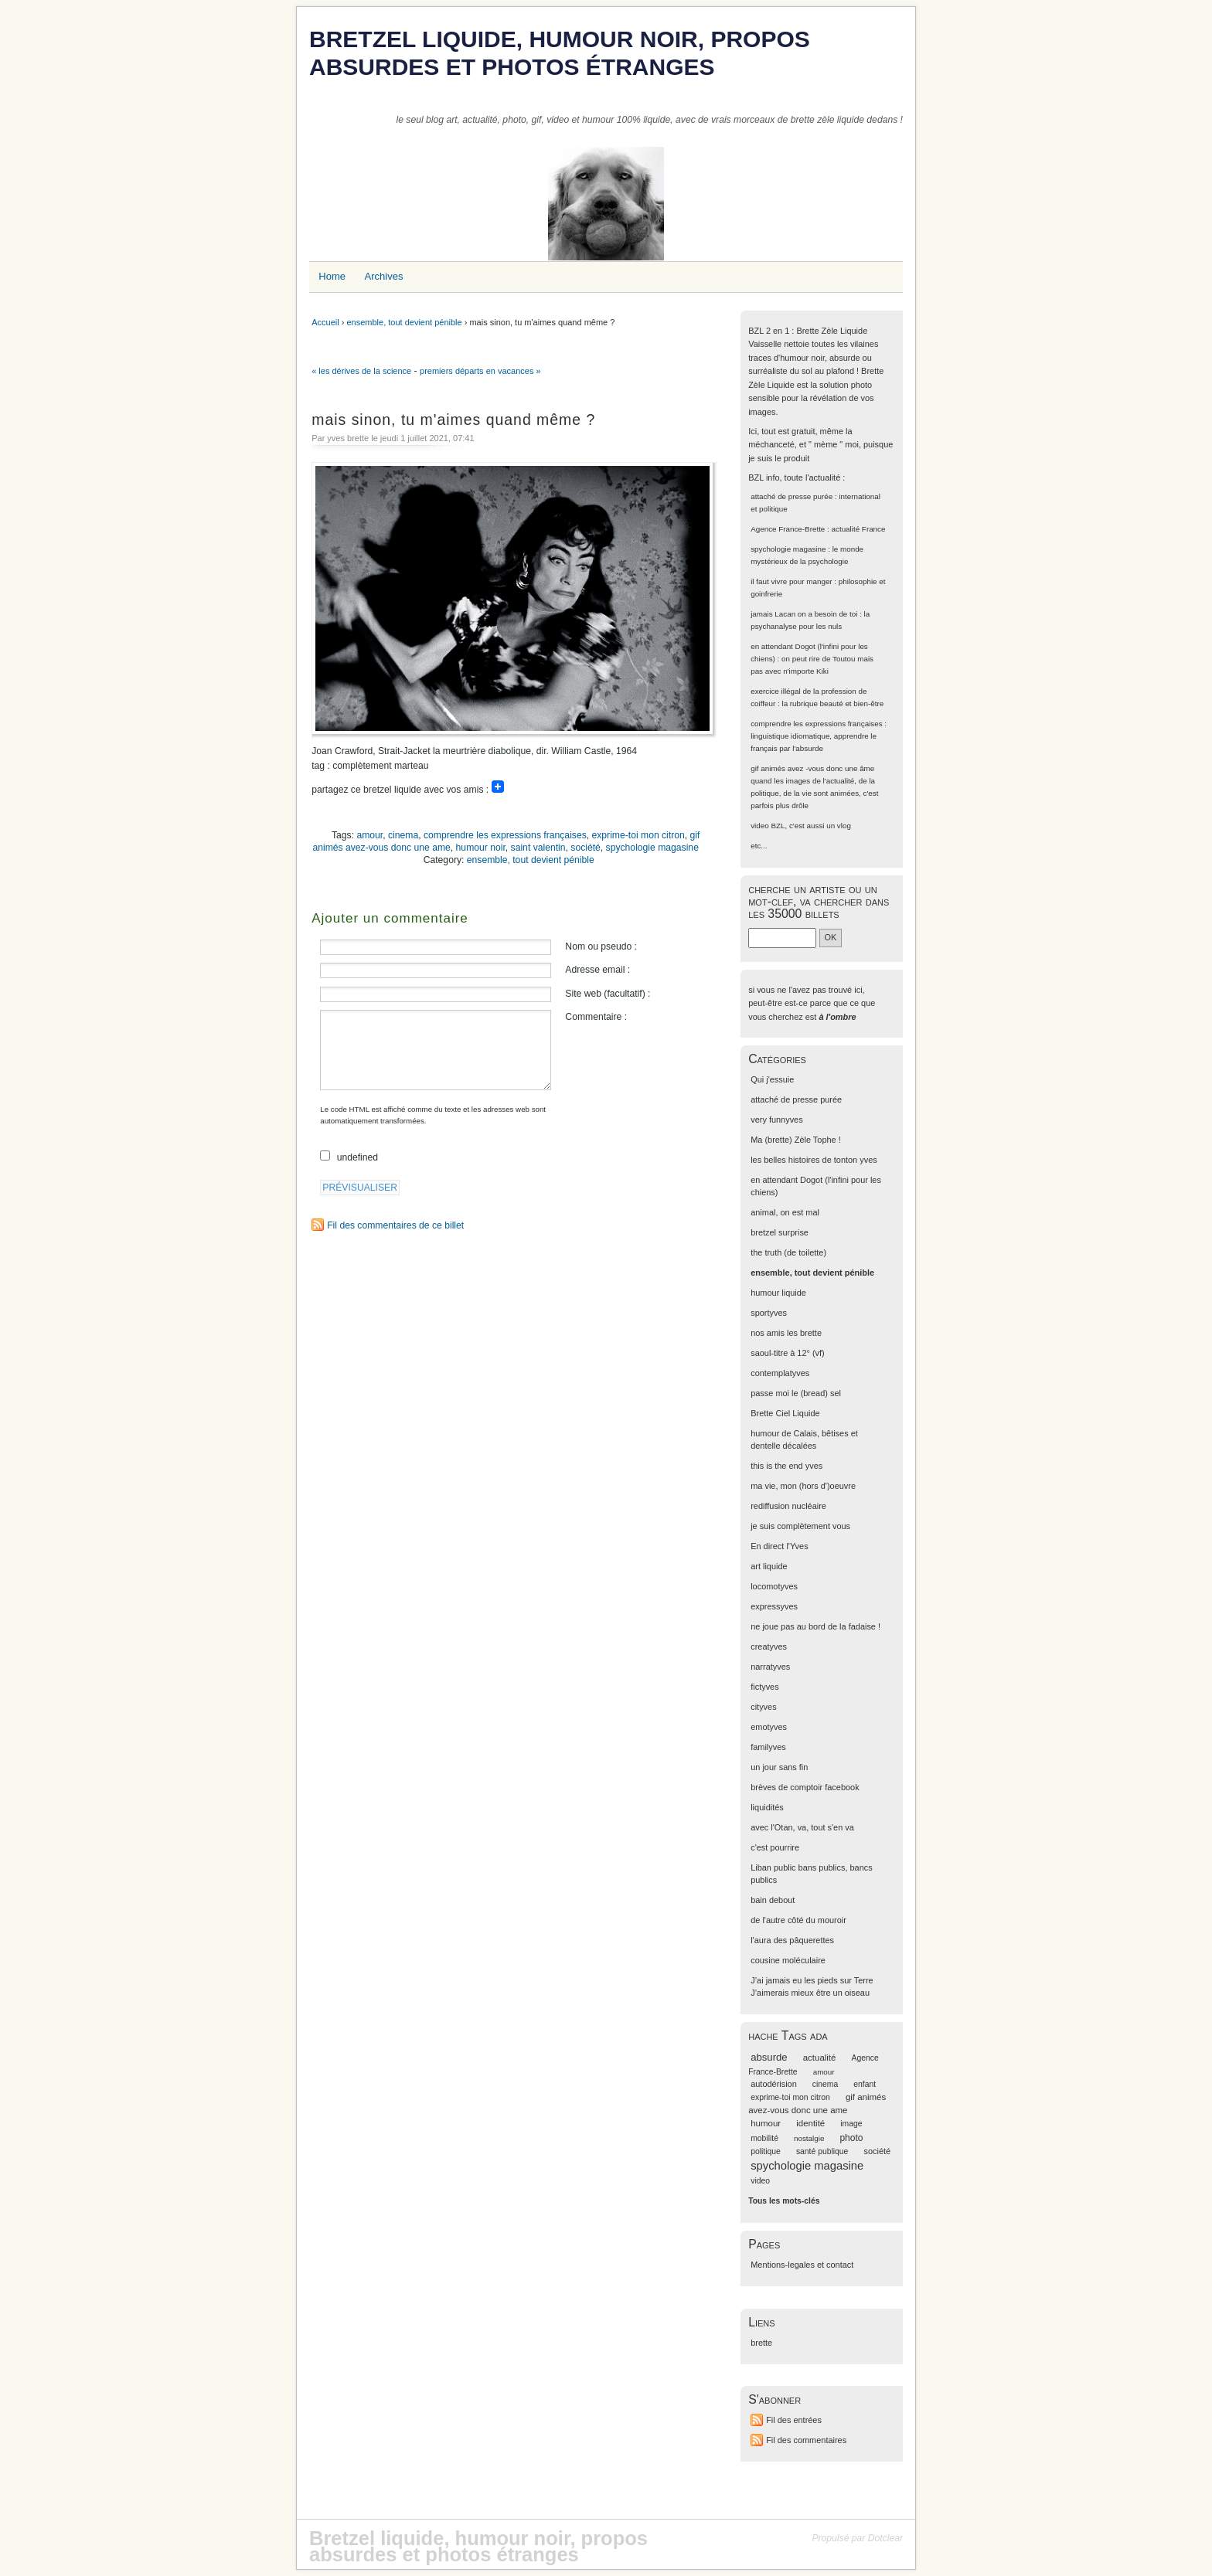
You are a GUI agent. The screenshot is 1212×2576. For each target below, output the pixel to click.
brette (761, 2342)
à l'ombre (837, 1016)
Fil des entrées (794, 2420)
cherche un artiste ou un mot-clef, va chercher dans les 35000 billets (818, 901)
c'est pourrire (775, 1847)
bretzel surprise (780, 1232)
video (760, 825)
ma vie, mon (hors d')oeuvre (803, 1485)
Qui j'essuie (772, 1079)
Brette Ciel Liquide (785, 1413)
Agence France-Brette (788, 529)
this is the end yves (786, 1465)
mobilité (764, 2138)
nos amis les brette (786, 1332)
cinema (403, 835)
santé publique (822, 2151)
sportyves (769, 1312)
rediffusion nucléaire (788, 1506)
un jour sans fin (779, 1767)
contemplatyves (780, 1373)
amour (369, 835)
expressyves (774, 1606)
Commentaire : (596, 1016)
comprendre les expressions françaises (505, 835)
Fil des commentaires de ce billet (395, 1225)
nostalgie (809, 2138)
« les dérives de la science (361, 371)
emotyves (769, 1726)
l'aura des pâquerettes (792, 1940)
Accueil (325, 322)
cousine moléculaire (788, 1960)
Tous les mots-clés (783, 2201)
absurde (769, 2057)
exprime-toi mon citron (638, 835)
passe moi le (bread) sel (796, 1393)
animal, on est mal (785, 1212)
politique (766, 2151)
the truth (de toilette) (788, 1252)
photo (851, 2138)
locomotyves (774, 1586)
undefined (357, 1157)
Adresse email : (597, 969)
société (585, 847)
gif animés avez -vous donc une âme (812, 768)
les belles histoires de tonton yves (814, 1159)
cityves (763, 1706)
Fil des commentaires (806, 2440)
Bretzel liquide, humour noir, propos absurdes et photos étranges (559, 53)
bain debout (773, 1900)
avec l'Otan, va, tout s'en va (802, 1827)
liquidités (767, 1807)
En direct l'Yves (779, 1546)
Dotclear (885, 2538)
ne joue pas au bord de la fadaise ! (815, 1626)
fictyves (764, 1686)
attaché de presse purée (791, 496)
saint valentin (538, 847)
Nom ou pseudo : (601, 946)
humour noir (481, 847)
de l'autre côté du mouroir (798, 1920)
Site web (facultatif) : (607, 993)
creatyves (769, 1646)
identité (810, 2123)
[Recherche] (782, 937)
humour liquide (778, 1292)
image (851, 2123)
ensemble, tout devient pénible (403, 322)
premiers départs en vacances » (480, 371)
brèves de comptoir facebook (805, 1787)
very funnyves (776, 1119)
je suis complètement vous (800, 1526)
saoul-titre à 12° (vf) (788, 1353)
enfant (864, 2084)
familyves (768, 1747)
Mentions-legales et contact (802, 2264)
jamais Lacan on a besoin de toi (804, 614)
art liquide (769, 1566)
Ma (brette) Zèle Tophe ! (796, 1139)
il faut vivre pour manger (791, 581)
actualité (819, 2057)
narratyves (770, 1666)
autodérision (774, 2083)
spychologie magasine (652, 847)
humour (766, 2123)
